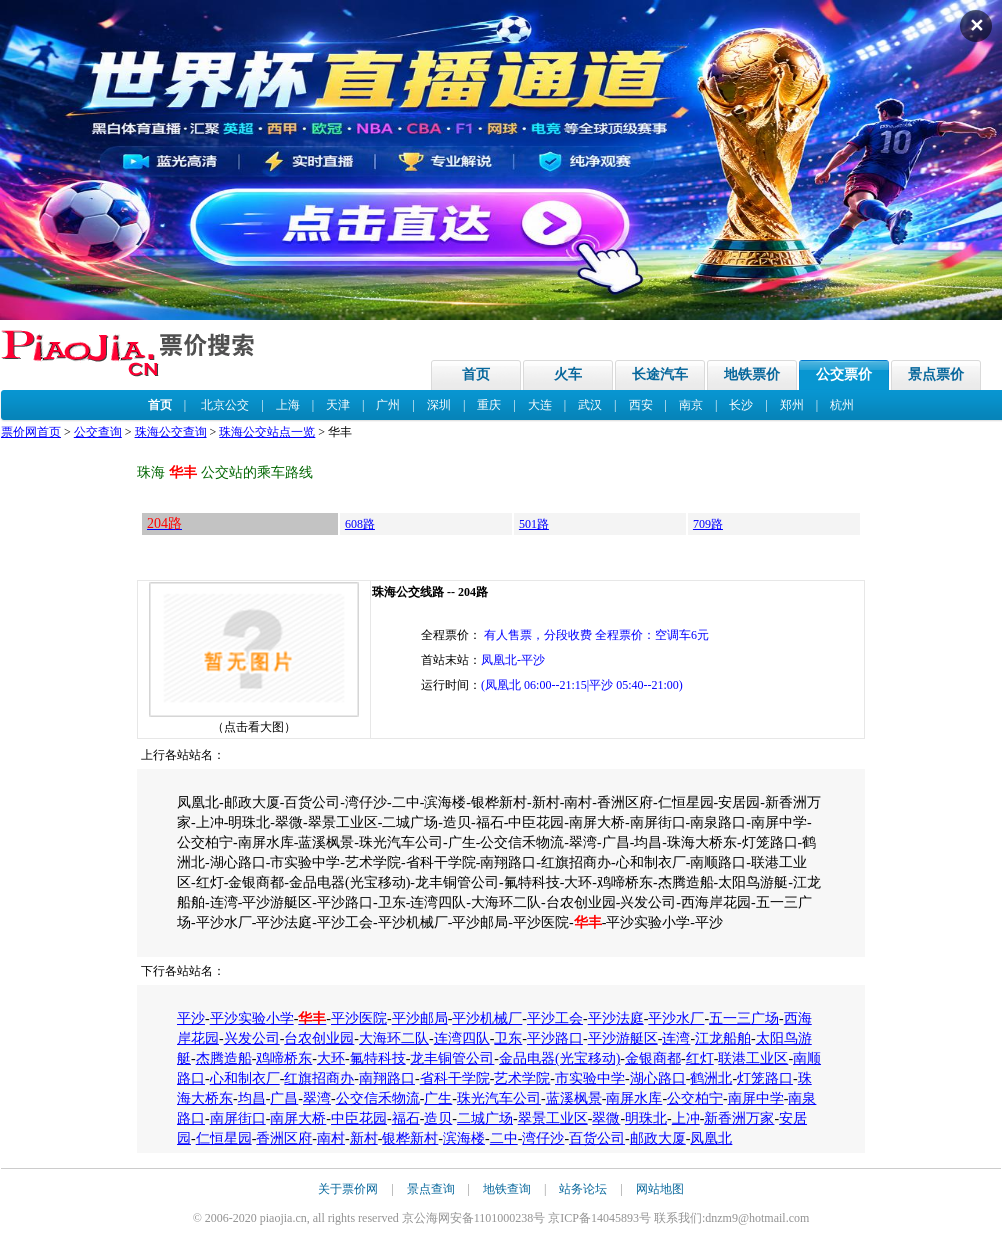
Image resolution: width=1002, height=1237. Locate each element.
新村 (364, 1138)
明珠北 (646, 1118)
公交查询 (98, 432)
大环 (331, 1058)
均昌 (252, 1098)
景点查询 (431, 1189)
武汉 (590, 405)
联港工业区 (753, 1058)
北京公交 (225, 405)
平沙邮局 (420, 1018)
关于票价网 (348, 1189)
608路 (360, 524)
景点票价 (936, 374)
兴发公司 (252, 1038)
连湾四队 (462, 1038)
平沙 (191, 1018)
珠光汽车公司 (499, 1098)
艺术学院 (522, 1078)
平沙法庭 (616, 1018)
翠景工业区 (553, 1118)
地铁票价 (752, 374)
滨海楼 (464, 1138)
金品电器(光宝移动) (559, 1058)
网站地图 (660, 1189)
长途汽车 (660, 374)
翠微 (606, 1118)
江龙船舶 (723, 1038)
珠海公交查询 (171, 432)
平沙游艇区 (623, 1038)
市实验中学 (590, 1078)
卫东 (508, 1038)
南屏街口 (238, 1118)
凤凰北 (711, 1138)
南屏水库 (634, 1098)
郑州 (792, 405)
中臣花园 (359, 1118)
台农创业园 (319, 1038)
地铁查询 (507, 1189)
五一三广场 (744, 1018)
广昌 (284, 1098)
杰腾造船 (224, 1058)
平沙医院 (359, 1018)
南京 (691, 405)
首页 (476, 374)
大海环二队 (394, 1038)
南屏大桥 (298, 1118)
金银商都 (653, 1058)
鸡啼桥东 (284, 1058)
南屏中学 (756, 1098)
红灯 (700, 1058)
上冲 (686, 1118)
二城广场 (485, 1118)
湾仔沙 (543, 1138)
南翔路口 (387, 1078)
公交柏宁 (695, 1098)
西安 (641, 405)
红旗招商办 (319, 1078)
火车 (568, 374)
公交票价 (844, 374)
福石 (406, 1118)
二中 (504, 1138)
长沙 (741, 405)
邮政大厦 (658, 1138)
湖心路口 (658, 1078)
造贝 (438, 1118)
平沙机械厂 (487, 1018)
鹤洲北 (711, 1078)
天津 (338, 405)
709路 (708, 524)
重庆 (489, 405)
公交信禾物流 (378, 1098)
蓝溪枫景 (574, 1098)
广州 (388, 405)
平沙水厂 (676, 1018)
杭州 (842, 405)
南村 (331, 1138)
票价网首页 (31, 432)
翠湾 (317, 1098)
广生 (438, 1098)
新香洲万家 (739, 1118)
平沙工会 (555, 1018)
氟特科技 (378, 1058)
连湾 (676, 1038)
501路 (534, 524)
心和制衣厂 (245, 1078)
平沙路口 (555, 1038)
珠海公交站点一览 (267, 432)
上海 (288, 405)
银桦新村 (410, 1138)
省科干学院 (455, 1078)
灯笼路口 (765, 1078)
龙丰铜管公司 (452, 1058)
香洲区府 (284, 1138)
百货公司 (597, 1138)
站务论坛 (583, 1189)
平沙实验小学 (252, 1018)
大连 (540, 405)
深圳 (439, 405)
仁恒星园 (224, 1138)
